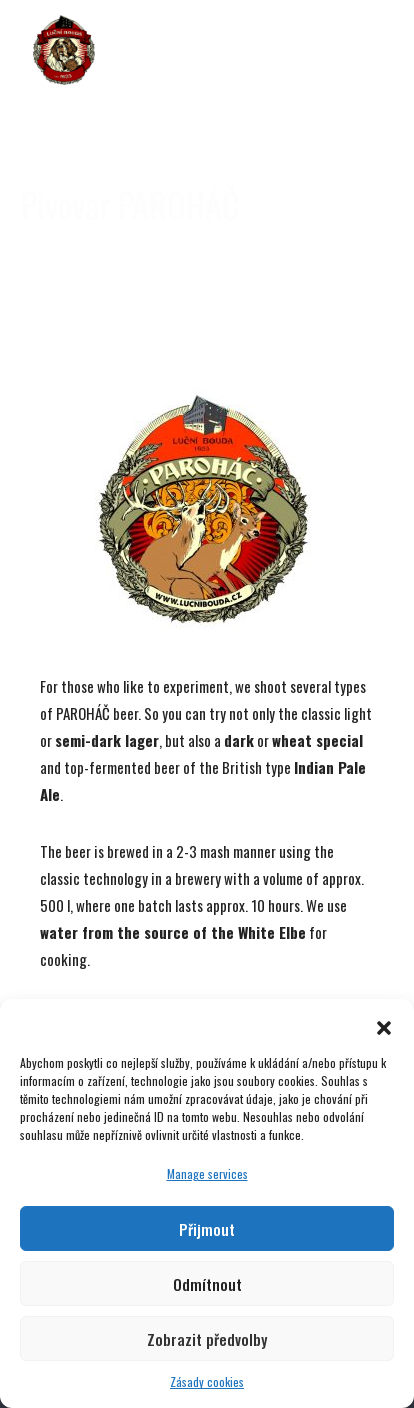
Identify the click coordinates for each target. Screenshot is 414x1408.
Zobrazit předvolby (207, 1339)
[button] (384, 1024)
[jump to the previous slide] (35, 140)
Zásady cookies (207, 1381)
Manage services (207, 1173)
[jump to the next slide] (379, 140)
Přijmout (207, 1229)
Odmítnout (207, 1284)
